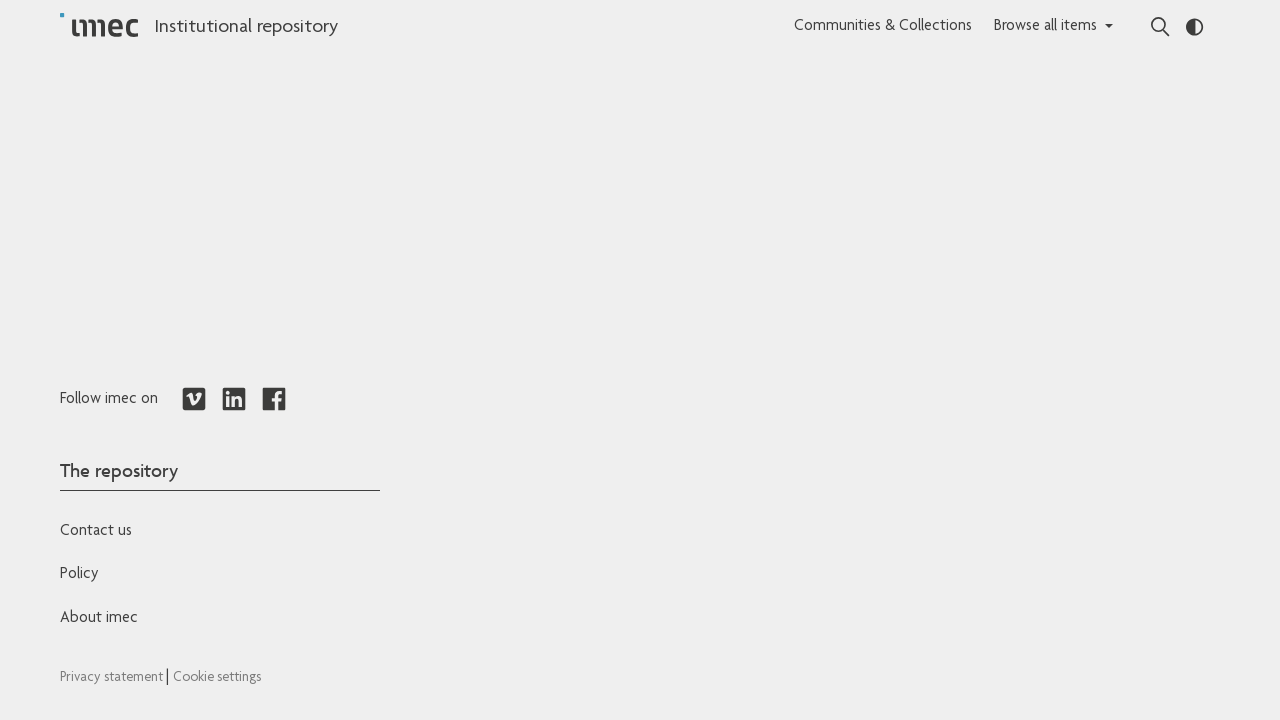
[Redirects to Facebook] (274, 400)
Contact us (96, 532)
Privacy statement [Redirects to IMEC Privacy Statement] (113, 678)
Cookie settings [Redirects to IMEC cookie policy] (217, 678)
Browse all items (1045, 27)
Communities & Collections (883, 27)
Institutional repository (246, 28)
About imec (99, 619)
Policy (79, 575)
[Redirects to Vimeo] (194, 400)
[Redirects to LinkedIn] (234, 400)
